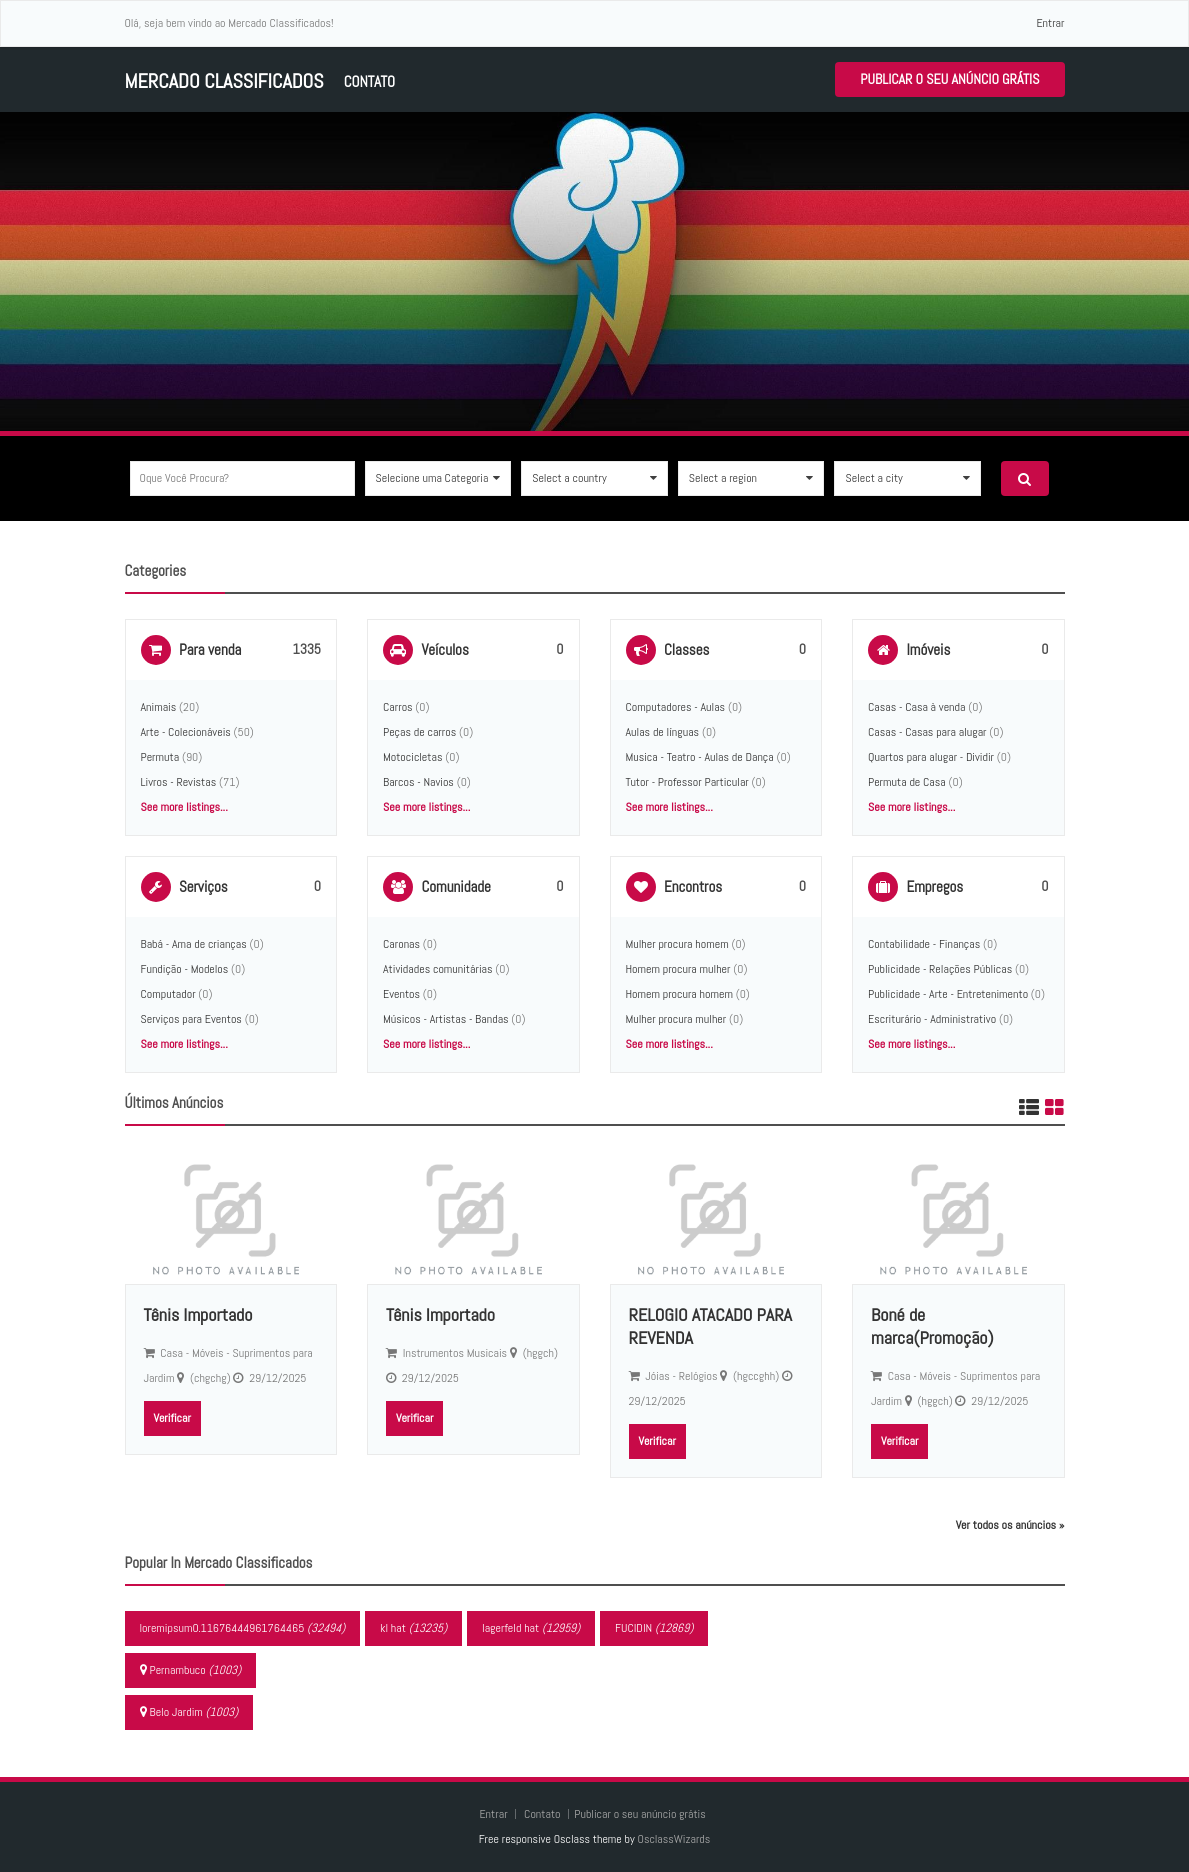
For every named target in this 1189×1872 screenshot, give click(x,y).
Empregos (934, 886)
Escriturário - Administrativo (932, 1019)
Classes (686, 649)
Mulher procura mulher (676, 1019)
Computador (168, 994)
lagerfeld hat (531, 1628)
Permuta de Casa (907, 782)
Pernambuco (191, 1670)
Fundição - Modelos (185, 969)
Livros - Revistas (179, 782)
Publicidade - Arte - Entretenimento (948, 994)
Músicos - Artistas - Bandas (446, 1019)
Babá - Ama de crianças (194, 944)
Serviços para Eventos (191, 1019)
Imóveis (928, 649)
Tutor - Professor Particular (687, 782)
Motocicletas (412, 757)
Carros (398, 707)
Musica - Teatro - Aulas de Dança (700, 757)
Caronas (401, 944)
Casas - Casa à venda (916, 707)
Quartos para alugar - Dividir (931, 757)
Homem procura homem (679, 994)
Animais (159, 707)
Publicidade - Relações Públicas (940, 969)
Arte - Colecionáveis (186, 732)
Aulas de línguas (663, 732)
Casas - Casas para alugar (927, 732)
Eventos (401, 994)
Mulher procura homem (677, 944)
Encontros (693, 886)
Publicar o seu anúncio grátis (949, 79)
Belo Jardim (189, 1712)
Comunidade (455, 886)
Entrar (1050, 23)
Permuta (160, 757)
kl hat (413, 1628)
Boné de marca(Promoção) (932, 1326)
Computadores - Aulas (676, 707)
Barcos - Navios (418, 782)
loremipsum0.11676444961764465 (243, 1628)
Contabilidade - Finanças (924, 944)
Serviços (203, 886)
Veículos (444, 649)
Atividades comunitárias (438, 969)
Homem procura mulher (678, 969)
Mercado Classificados (224, 81)
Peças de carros (419, 732)
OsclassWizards (673, 1839)
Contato (369, 81)
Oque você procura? (185, 478)
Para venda (210, 649)
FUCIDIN (654, 1628)
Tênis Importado (198, 1314)
